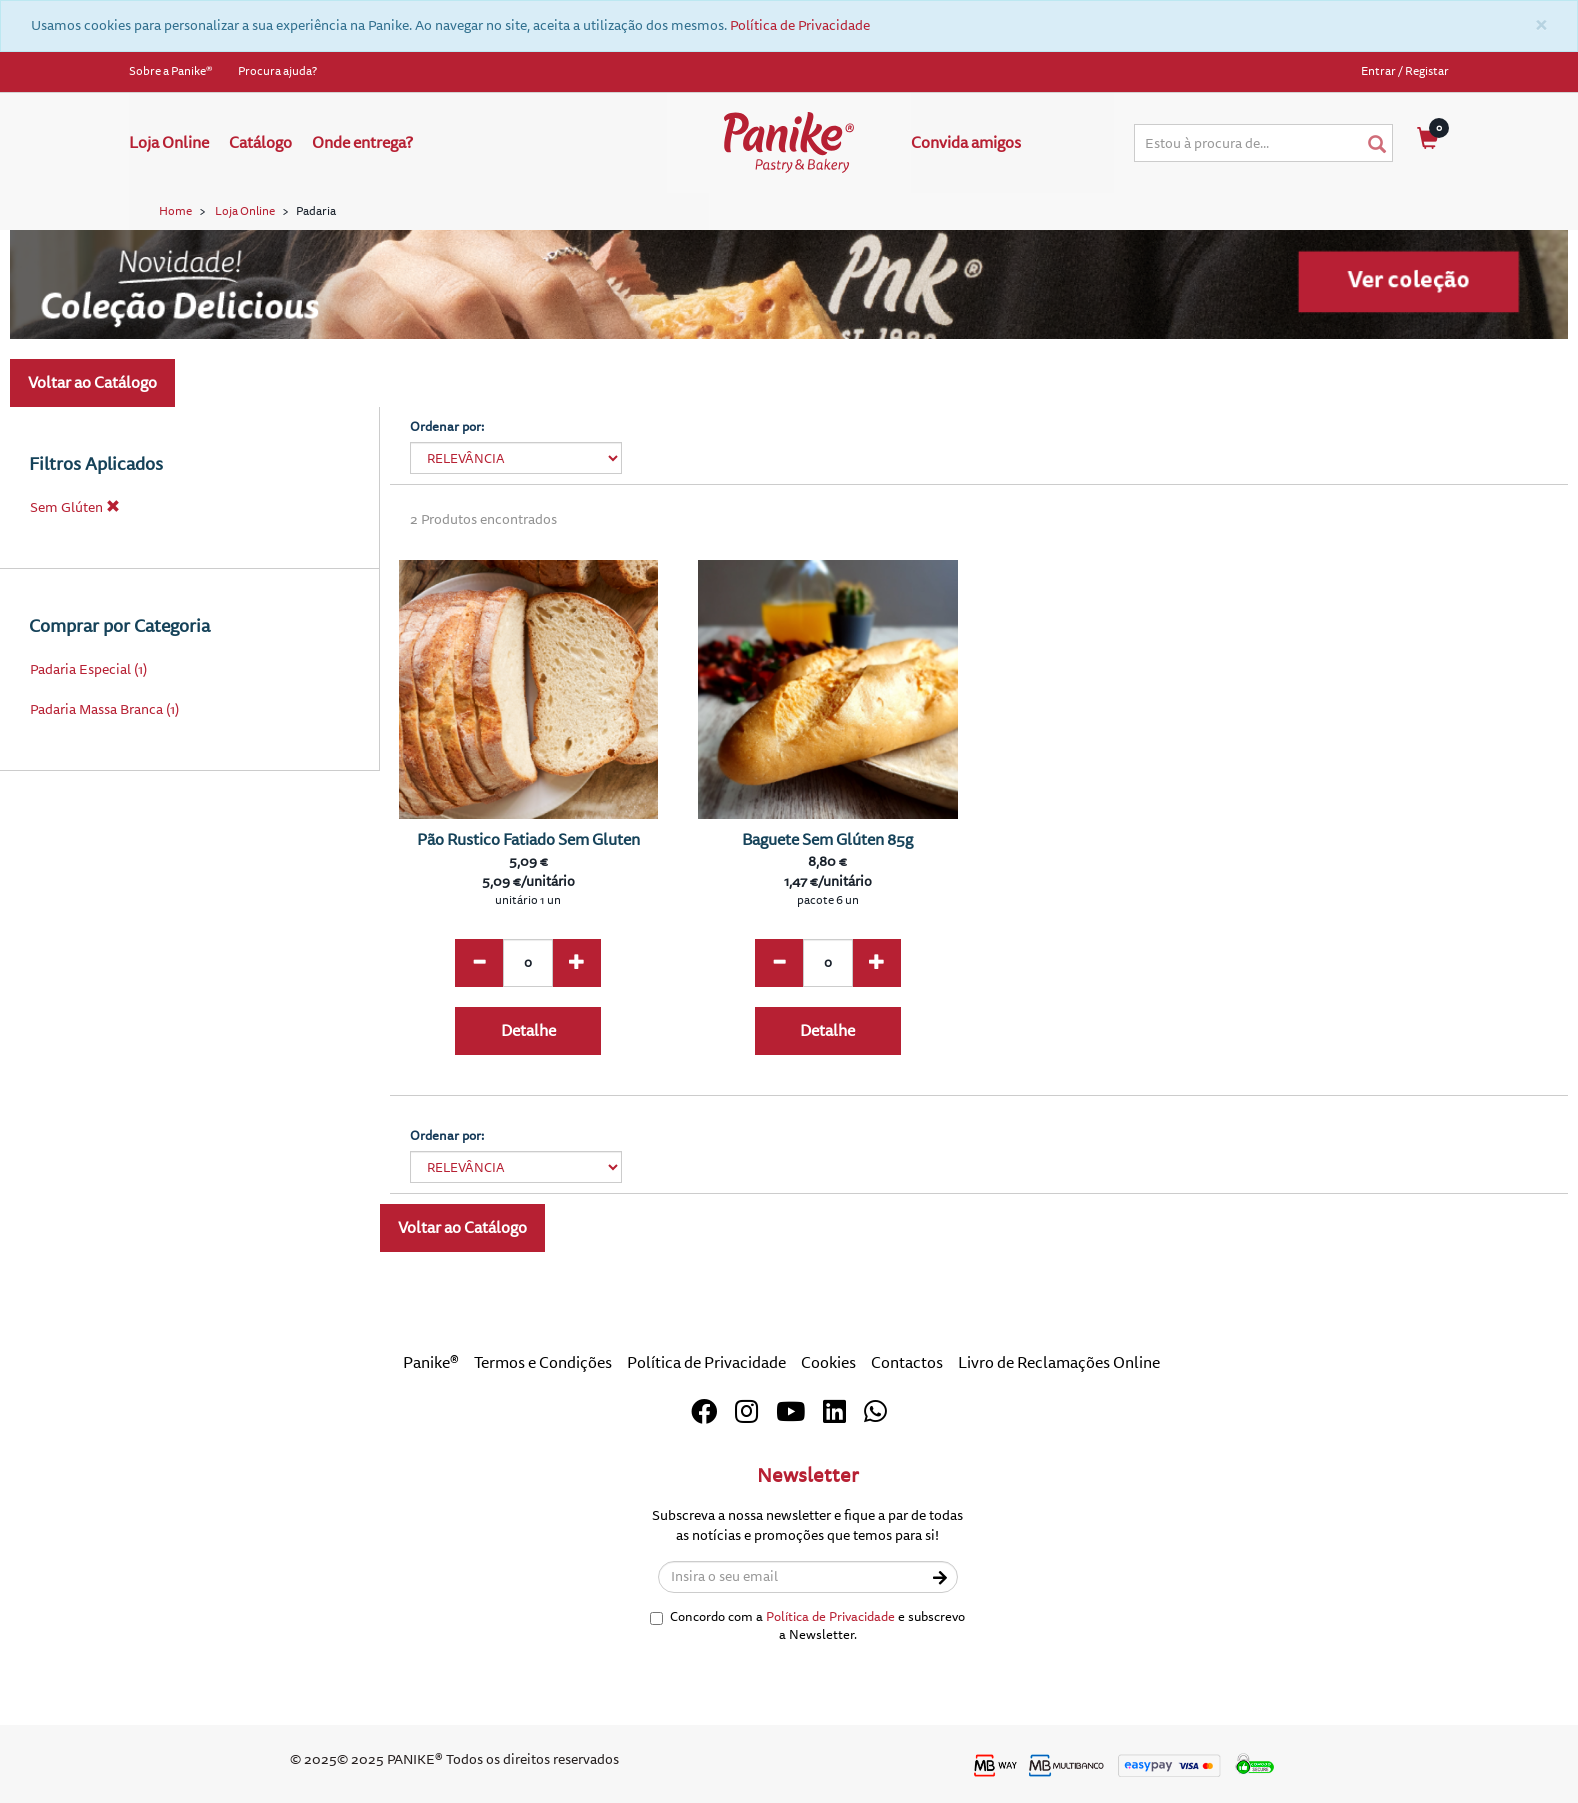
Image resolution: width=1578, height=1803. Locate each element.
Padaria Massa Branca (96, 709)
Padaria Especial (80, 669)
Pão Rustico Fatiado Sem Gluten (528, 840)
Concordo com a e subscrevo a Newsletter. (807, 1626)
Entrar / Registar (1405, 71)
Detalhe (528, 1031)
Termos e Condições (543, 1363)
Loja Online (169, 143)
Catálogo (260, 143)
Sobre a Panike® (171, 71)
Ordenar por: (447, 427)
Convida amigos (966, 143)
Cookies (828, 1363)
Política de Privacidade (800, 25)
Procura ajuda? (277, 71)
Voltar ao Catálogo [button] (92, 383)
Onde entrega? (362, 143)
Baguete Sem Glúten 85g (827, 840)
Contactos (907, 1363)
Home (175, 211)
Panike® (431, 1363)
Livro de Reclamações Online (1059, 1363)
